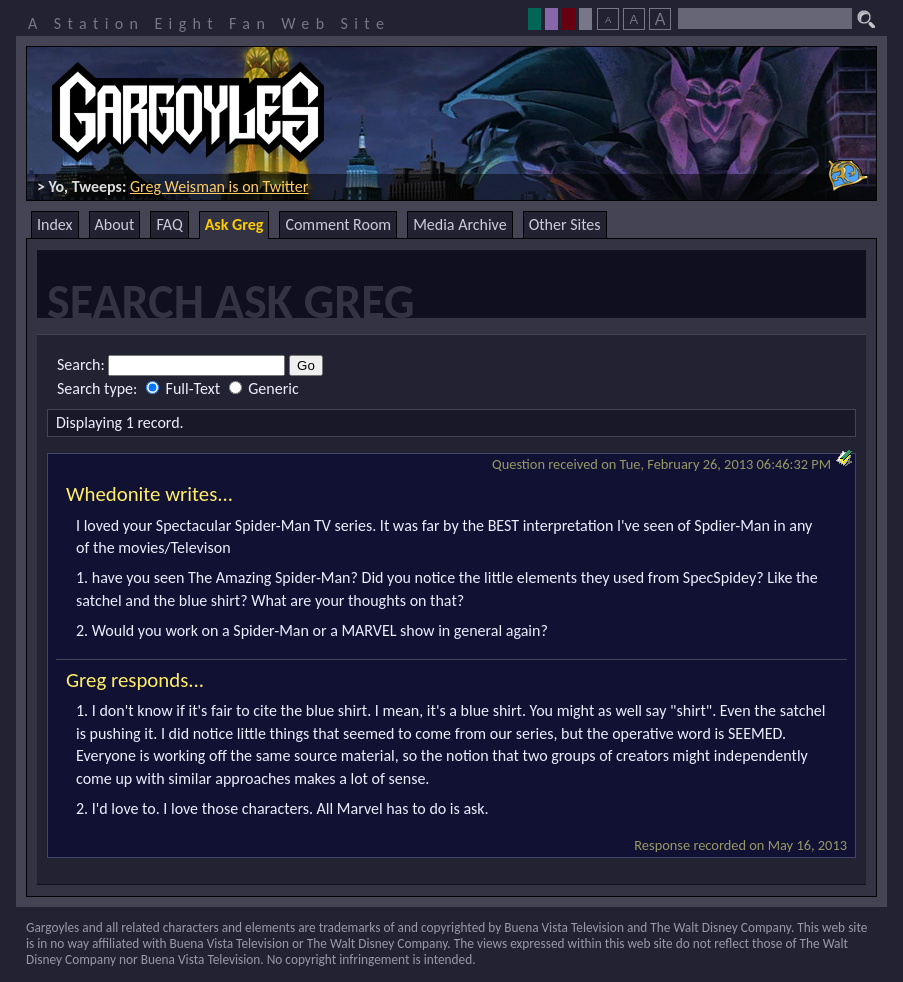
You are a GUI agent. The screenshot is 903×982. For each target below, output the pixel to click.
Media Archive (459, 224)
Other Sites (565, 224)
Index (55, 224)
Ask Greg (234, 224)
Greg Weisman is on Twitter (219, 186)
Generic (264, 388)
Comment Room (338, 224)
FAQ (169, 224)
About (115, 224)
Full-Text (185, 388)
